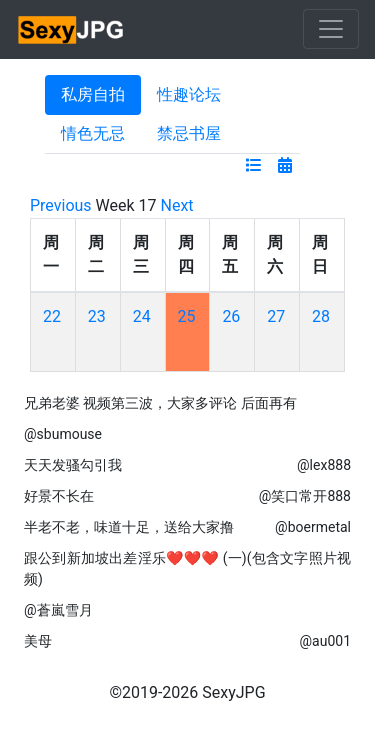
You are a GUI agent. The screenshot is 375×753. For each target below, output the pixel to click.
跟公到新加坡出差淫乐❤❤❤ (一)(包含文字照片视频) (187, 568)
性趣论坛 (189, 94)
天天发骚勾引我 (73, 465)
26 (231, 316)
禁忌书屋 (189, 133)
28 (321, 316)
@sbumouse (63, 434)
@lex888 (324, 465)
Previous (61, 205)
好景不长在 (59, 496)
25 (187, 316)
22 (52, 316)
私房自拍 (93, 94)
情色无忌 (93, 133)
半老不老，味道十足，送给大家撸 (129, 527)
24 (142, 316)
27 (276, 316)
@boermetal (313, 527)
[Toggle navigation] (331, 29)
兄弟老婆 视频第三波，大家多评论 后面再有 (160, 403)
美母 (38, 641)
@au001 (325, 641)
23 (97, 316)
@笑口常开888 (305, 496)
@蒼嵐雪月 (58, 610)
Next (177, 205)
